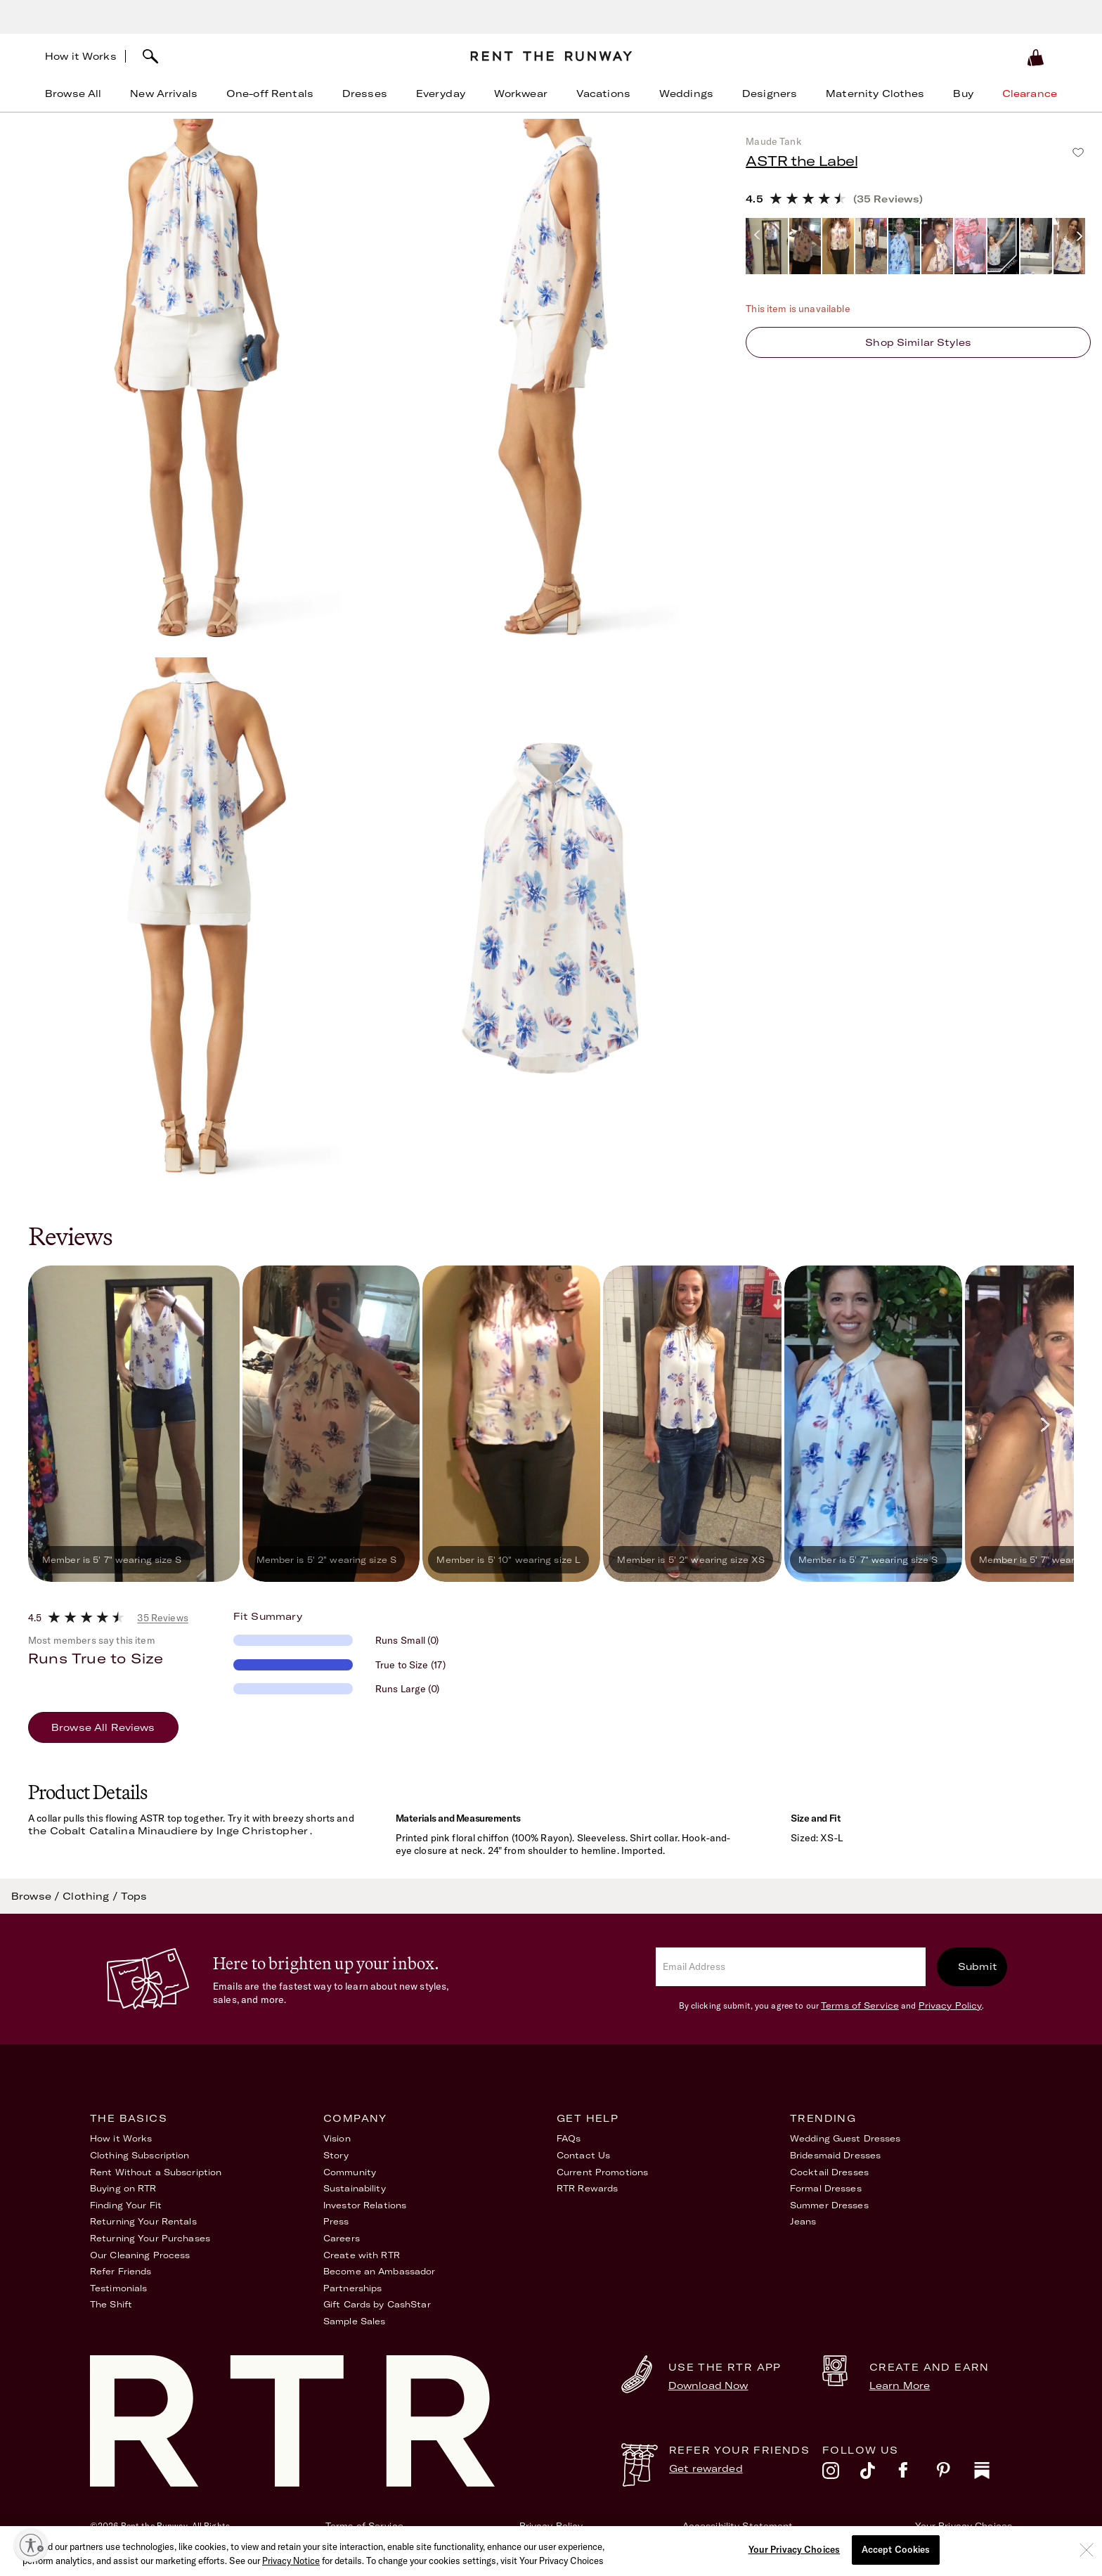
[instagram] (841, 2474)
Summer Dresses (829, 2205)
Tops (134, 1896)
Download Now (708, 2385)
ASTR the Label (801, 160)
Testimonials (118, 2288)
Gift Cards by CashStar (377, 2304)
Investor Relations (364, 2205)
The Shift (111, 2304)
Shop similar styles (918, 342)
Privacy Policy (951, 2005)
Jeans (803, 2221)
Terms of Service (860, 2005)
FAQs (569, 2138)
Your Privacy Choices (963, 2525)
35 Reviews (162, 1617)
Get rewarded (706, 2468)
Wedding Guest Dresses (845, 2138)
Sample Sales (354, 2321)
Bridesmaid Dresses (835, 2155)
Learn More (899, 2385)
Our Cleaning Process (140, 2255)
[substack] (993, 2474)
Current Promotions (602, 2172)
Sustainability (354, 2188)
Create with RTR (361, 2255)
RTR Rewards (587, 2188)
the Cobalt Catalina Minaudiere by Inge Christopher (168, 1830)
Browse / (37, 1896)
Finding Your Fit (126, 2205)
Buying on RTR (123, 2188)
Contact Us (583, 2155)
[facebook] (917, 2474)
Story (336, 2155)
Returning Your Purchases (150, 2238)
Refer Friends (121, 2271)
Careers (341, 2238)
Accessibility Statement (737, 2525)
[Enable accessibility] (31, 2545)
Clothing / (92, 1896)
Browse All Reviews (103, 1727)
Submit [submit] (977, 1966)
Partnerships (352, 2288)
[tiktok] (879, 2474)
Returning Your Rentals (143, 2221)
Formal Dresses (826, 2188)
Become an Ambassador (379, 2271)
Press (336, 2221)
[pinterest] (955, 2474)
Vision (337, 2138)
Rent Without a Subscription (155, 2172)
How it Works (81, 56)
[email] (791, 1966)
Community (349, 2172)
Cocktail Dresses (829, 2172)
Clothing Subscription (140, 2155)
